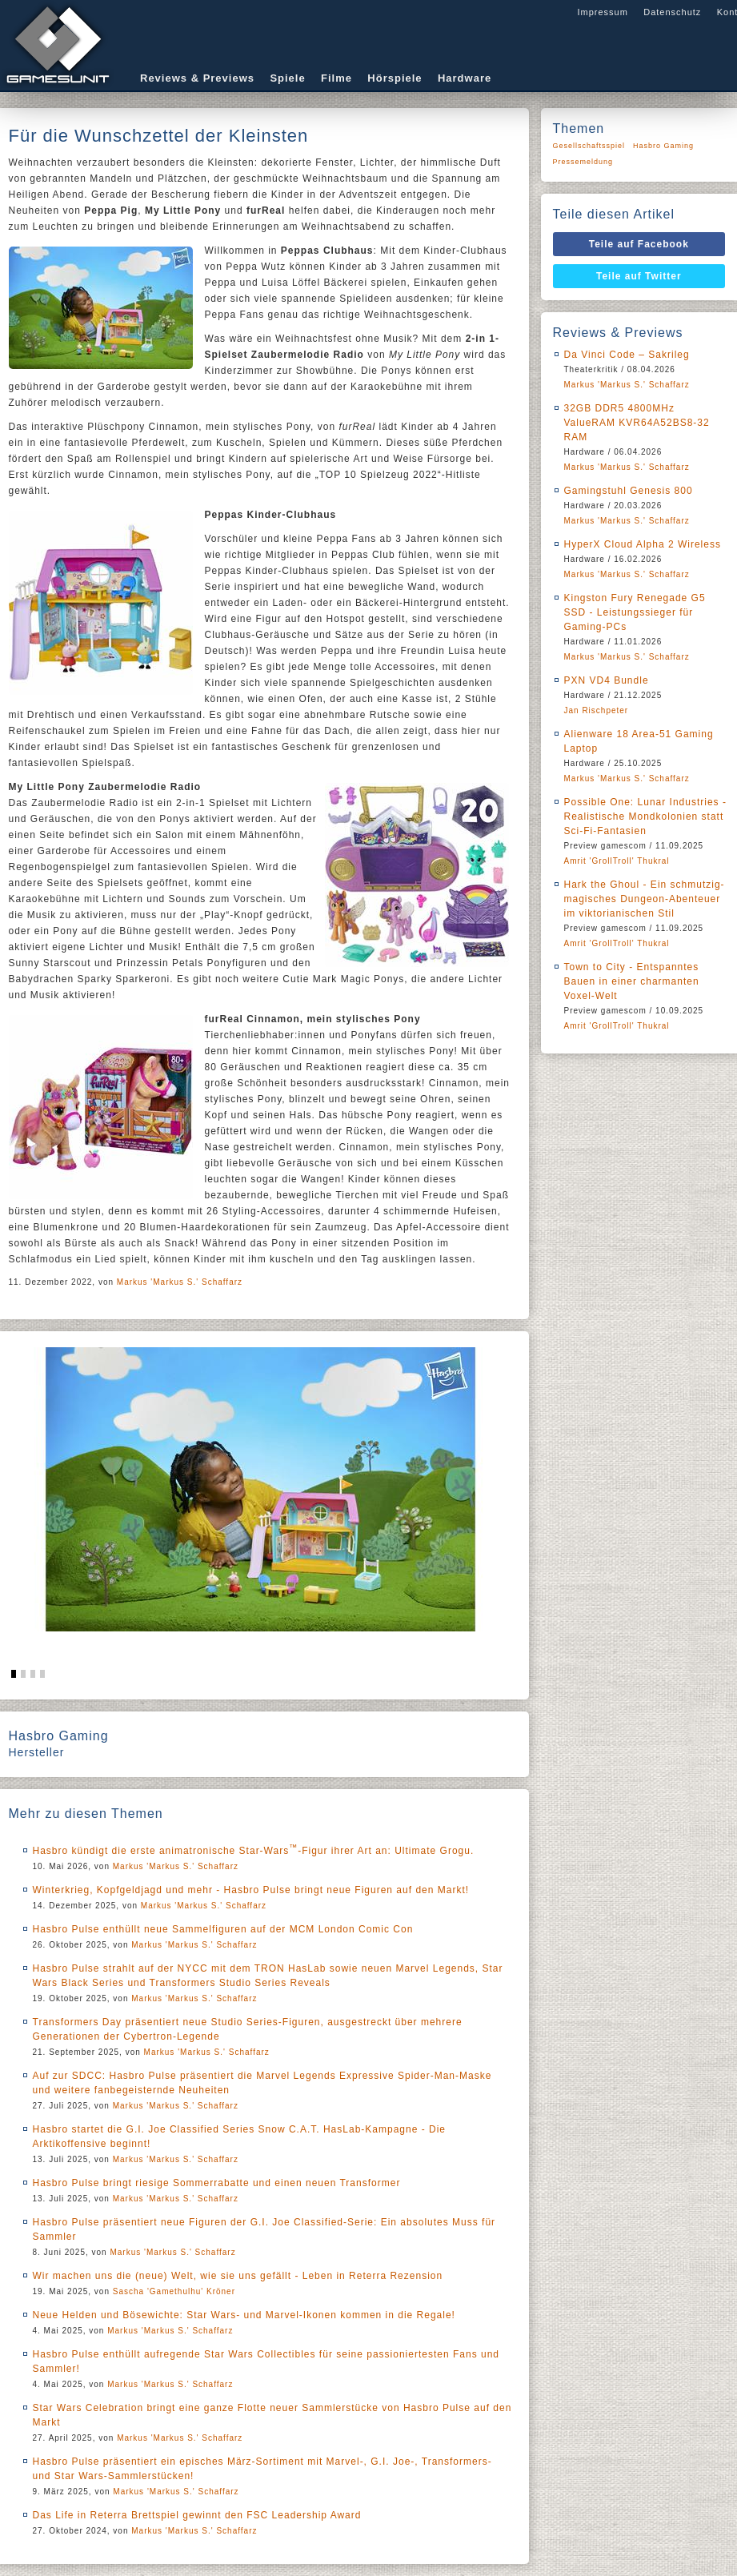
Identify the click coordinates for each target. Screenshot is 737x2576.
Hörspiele (394, 78)
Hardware (464, 78)
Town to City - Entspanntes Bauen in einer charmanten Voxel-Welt (631, 981)
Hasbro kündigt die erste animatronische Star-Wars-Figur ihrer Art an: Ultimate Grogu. (254, 1850)
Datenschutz (672, 12)
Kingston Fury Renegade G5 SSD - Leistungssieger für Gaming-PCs (635, 612)
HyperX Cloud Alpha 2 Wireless (642, 544)
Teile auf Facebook (639, 244)
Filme (336, 78)
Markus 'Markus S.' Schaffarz (179, 1282)
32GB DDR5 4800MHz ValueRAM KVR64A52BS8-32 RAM (637, 423)
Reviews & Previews (197, 78)
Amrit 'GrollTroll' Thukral (617, 861)
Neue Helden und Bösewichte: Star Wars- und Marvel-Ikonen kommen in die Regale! (244, 2315)
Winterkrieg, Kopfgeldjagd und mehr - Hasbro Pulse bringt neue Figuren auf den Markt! (251, 1890)
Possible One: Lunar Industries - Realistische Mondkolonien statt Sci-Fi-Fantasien (645, 816)
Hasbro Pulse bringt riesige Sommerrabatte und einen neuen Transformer (217, 2183)
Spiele (287, 78)
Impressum (602, 12)
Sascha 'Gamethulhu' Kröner (174, 2291)
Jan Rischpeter (596, 710)
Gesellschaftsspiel (589, 146)
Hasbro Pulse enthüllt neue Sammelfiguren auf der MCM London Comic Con (223, 1929)
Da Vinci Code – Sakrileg (627, 354)
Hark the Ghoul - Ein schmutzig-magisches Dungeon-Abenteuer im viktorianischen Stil (644, 899)
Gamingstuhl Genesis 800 (628, 490)
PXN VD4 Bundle (606, 680)
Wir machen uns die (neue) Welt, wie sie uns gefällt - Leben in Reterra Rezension (238, 2275)
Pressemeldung (583, 162)
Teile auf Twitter (639, 276)
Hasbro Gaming (663, 146)
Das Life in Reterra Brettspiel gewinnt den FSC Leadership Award (197, 2515)
